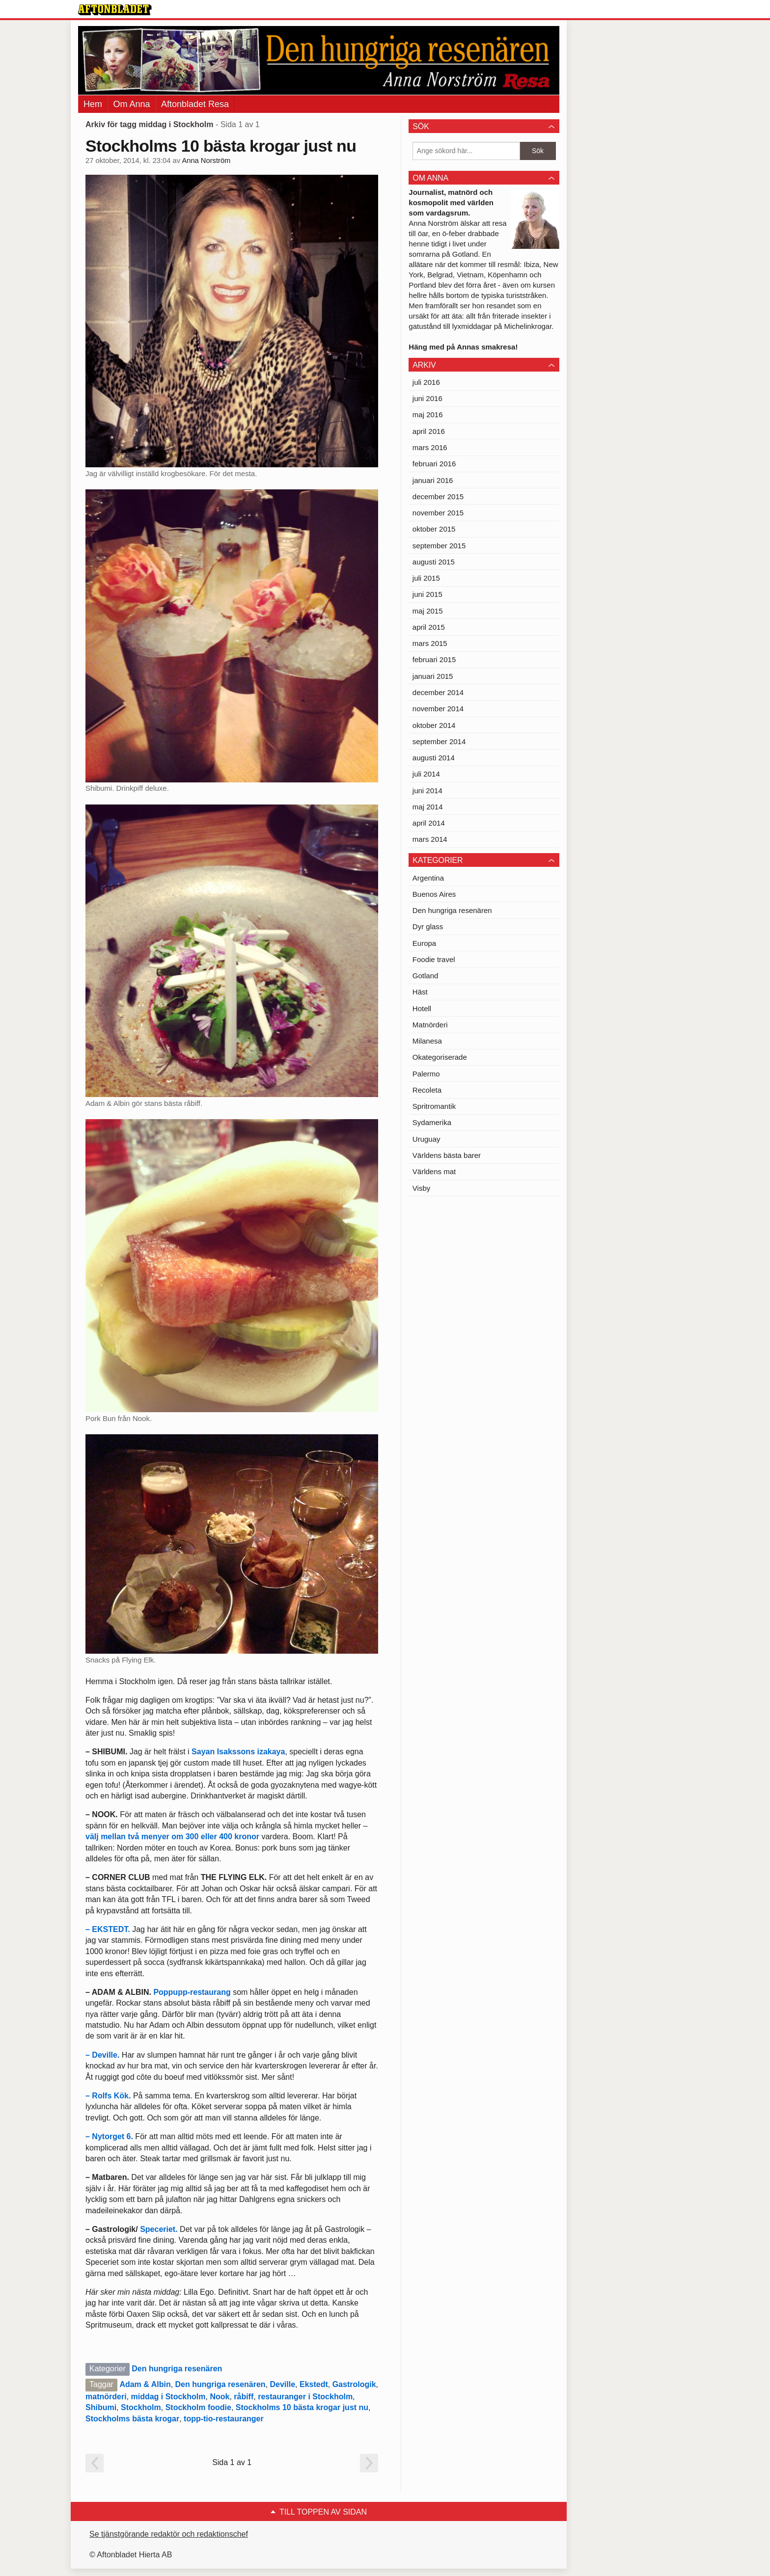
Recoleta (426, 1090)
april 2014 (428, 823)
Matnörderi (430, 1024)
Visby (421, 1188)
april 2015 (428, 627)
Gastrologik (354, 2384)
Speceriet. (158, 2229)
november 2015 (438, 513)
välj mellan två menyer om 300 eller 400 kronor (172, 1836)
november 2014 (438, 708)
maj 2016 (427, 414)
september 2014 (439, 741)
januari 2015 (432, 676)
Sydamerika (431, 1122)
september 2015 (439, 545)
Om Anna (131, 104)
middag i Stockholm (168, 2396)
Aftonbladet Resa (195, 104)
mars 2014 (429, 839)
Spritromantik (434, 1106)
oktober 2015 (434, 529)
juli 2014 (426, 774)
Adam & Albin (144, 2384)
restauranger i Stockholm (305, 2396)
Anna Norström (206, 160)
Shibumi (100, 2407)
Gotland (425, 975)
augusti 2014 (433, 757)
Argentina (428, 878)
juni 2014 (427, 790)
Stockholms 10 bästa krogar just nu (220, 145)
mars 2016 (429, 447)
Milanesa (427, 1041)
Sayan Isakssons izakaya (238, 1751)
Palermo (426, 1074)
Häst (420, 992)
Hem (92, 104)
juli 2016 (426, 382)
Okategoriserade (439, 1057)
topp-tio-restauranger (224, 2419)
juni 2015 (427, 594)
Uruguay (426, 1139)
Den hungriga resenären (177, 2368)
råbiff (243, 2396)
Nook (219, 2396)
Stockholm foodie (198, 2407)
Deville (283, 2384)
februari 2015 (434, 659)
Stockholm (141, 2407)
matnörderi (106, 2396)
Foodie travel (433, 959)
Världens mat (434, 1171)
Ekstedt (314, 2384)
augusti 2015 (433, 562)
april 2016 (428, 431)
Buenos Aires (434, 894)
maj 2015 (427, 611)
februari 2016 (434, 463)
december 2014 (438, 692)
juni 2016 (427, 398)
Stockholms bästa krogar (132, 2419)
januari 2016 (432, 480)
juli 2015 (426, 578)
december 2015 (438, 496)
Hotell (421, 1008)
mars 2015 (429, 643)
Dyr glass (427, 926)
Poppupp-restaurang (191, 1992)
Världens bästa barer (446, 1155)
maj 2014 (427, 807)
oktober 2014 (434, 725)
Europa (424, 943)
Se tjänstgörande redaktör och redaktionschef (168, 2534)
